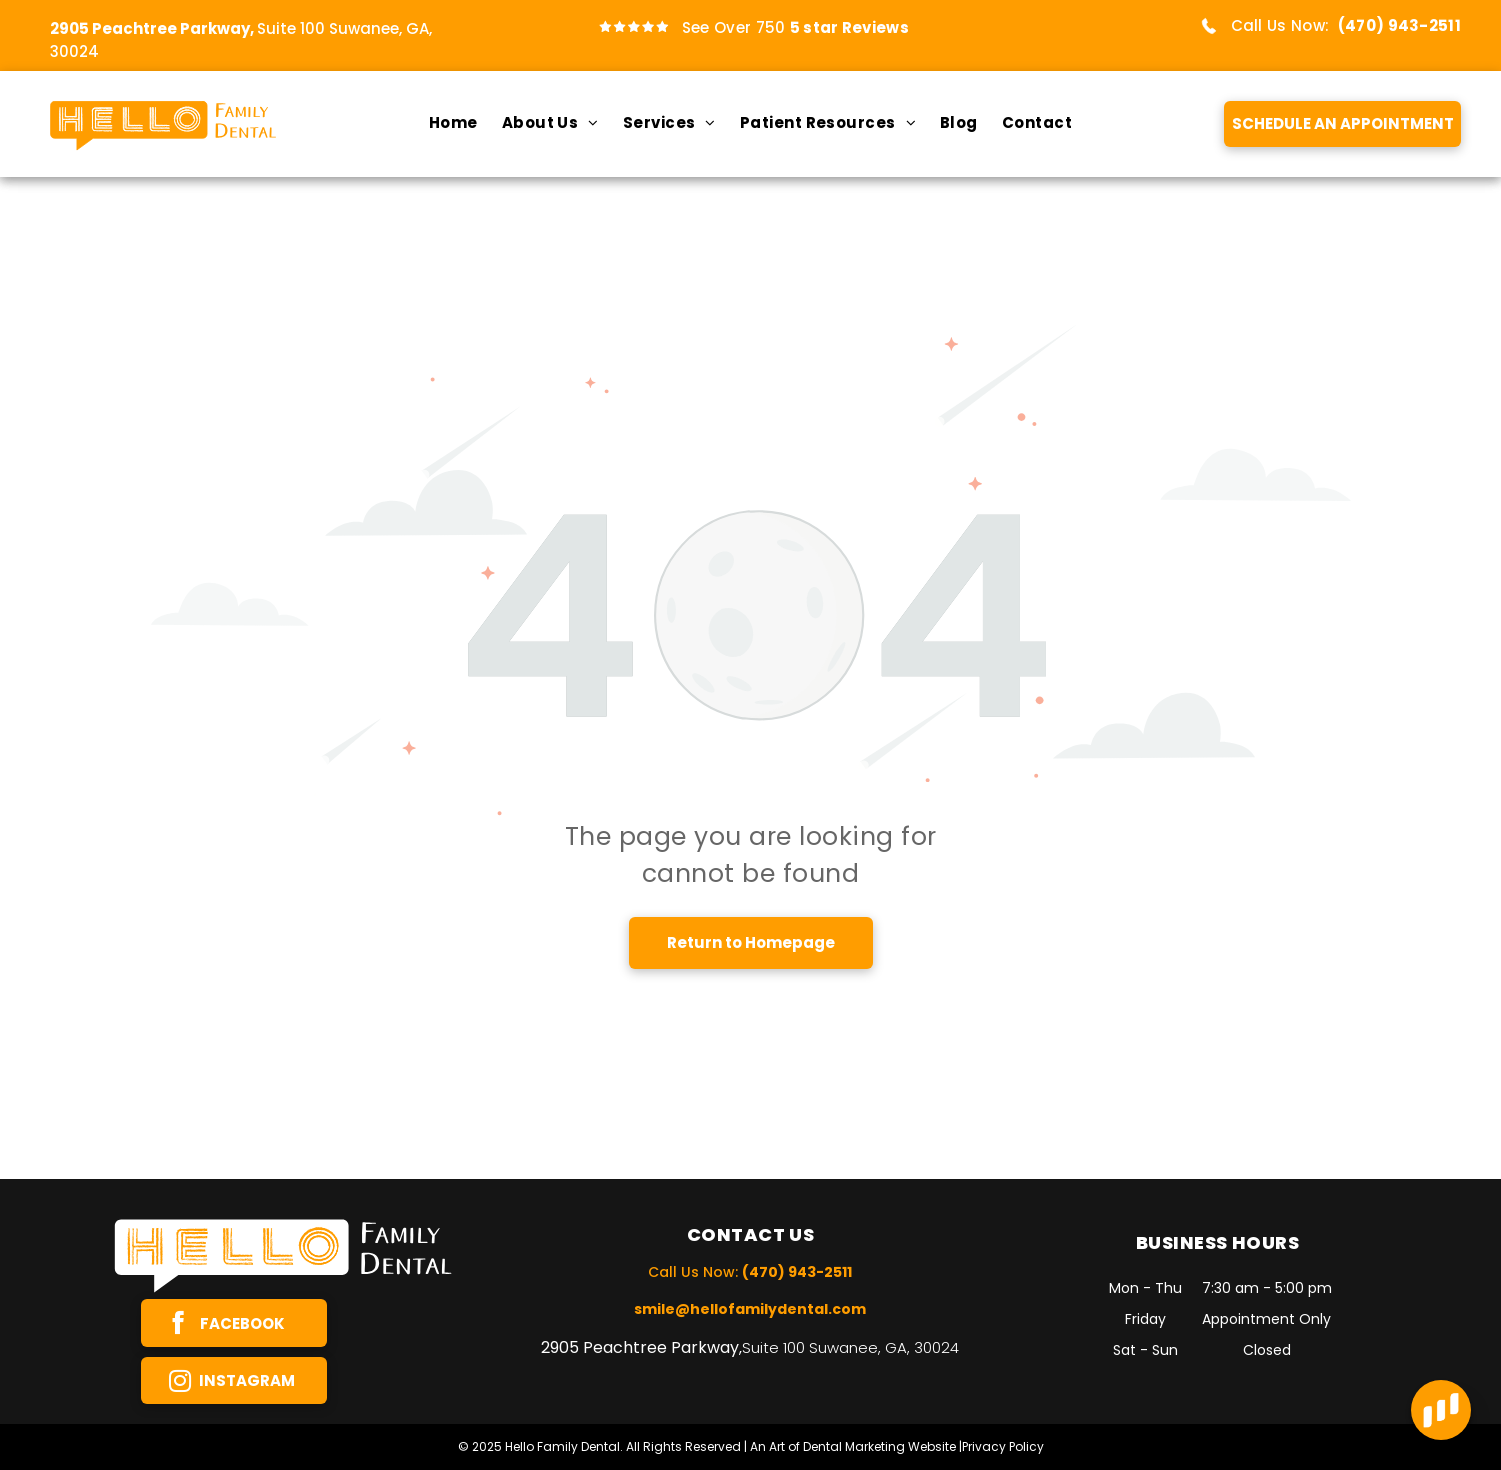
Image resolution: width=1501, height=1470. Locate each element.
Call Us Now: (1280, 25)
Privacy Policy (1003, 1446)
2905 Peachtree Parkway (640, 1347)
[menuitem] (453, 123)
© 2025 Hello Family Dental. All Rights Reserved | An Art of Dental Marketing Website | (710, 1446)
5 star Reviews (849, 27)
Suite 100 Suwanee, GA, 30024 (850, 1347)
